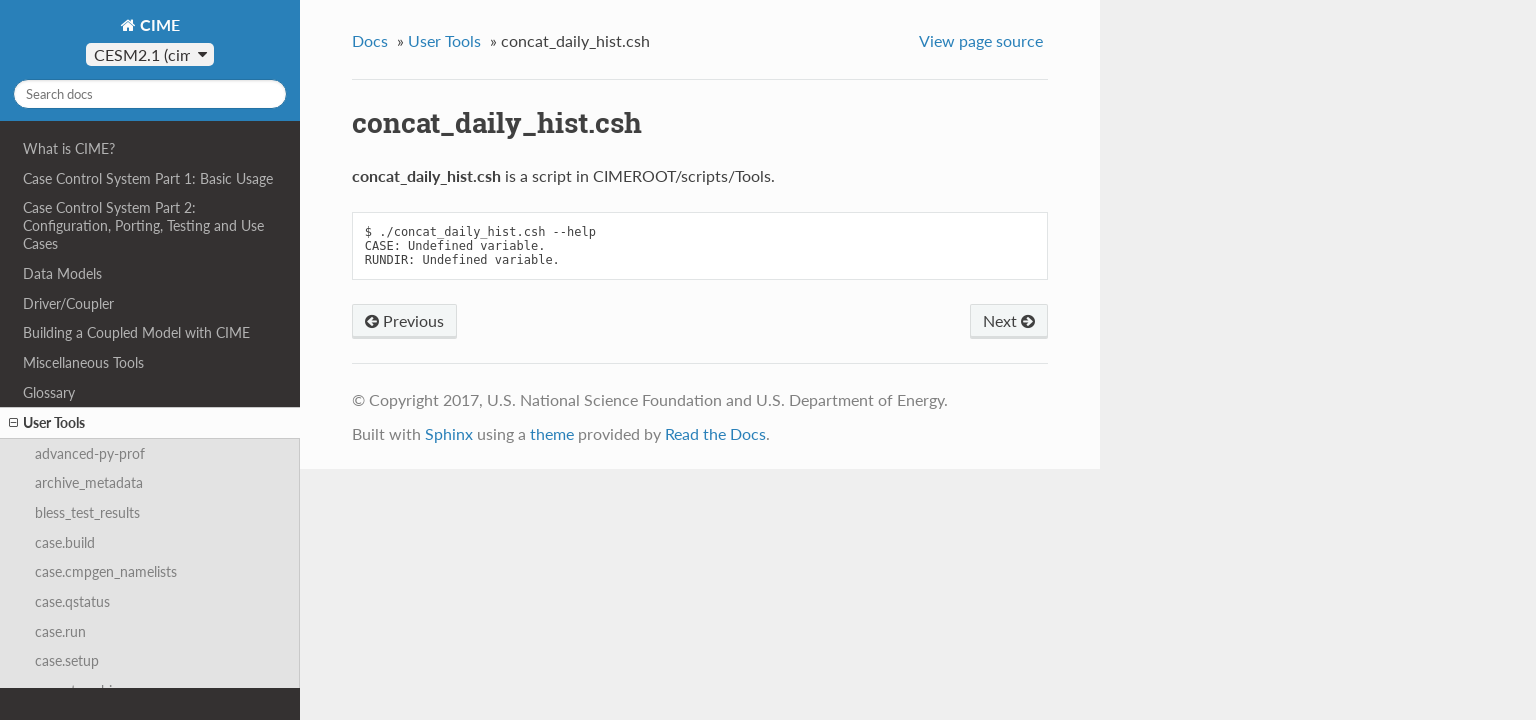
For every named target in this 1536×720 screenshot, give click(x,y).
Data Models (62, 273)
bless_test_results (87, 512)
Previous (404, 320)
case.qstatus (72, 601)
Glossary (49, 392)
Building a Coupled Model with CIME (136, 332)
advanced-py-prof (90, 453)
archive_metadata (89, 482)
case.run (60, 631)
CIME (158, 24)
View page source (981, 40)
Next (1009, 320)
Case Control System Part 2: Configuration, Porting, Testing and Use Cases (143, 225)
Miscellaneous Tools (83, 362)
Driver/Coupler (68, 303)
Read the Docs (715, 433)
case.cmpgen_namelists (106, 571)
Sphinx (449, 433)
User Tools (47, 423)
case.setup (67, 660)
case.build (65, 542)
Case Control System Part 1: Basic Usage (148, 178)
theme (552, 433)
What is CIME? (69, 148)
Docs (370, 40)
